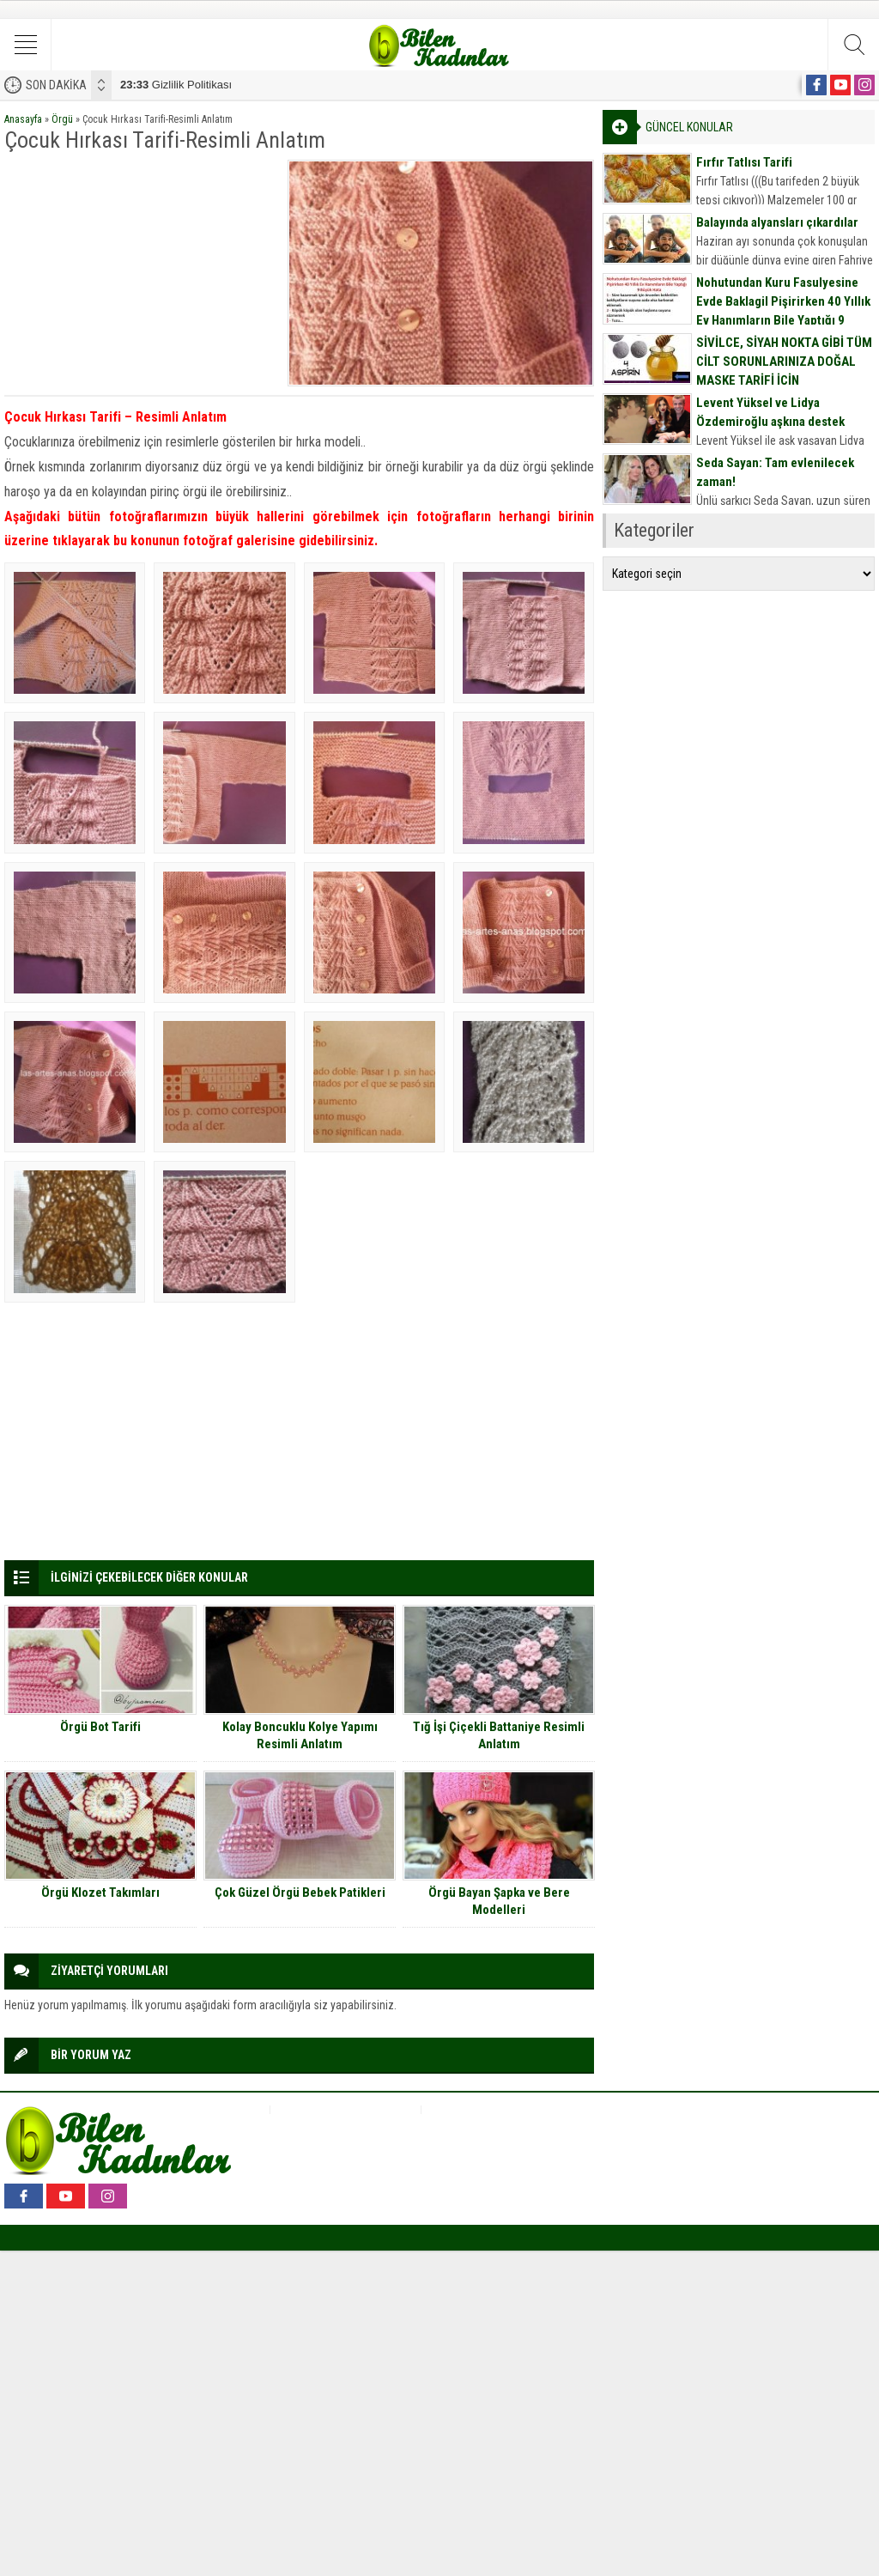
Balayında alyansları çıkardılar (777, 222)
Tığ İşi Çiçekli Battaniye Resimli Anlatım (499, 1735)
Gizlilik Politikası (176, 84)
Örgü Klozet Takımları (100, 1892)
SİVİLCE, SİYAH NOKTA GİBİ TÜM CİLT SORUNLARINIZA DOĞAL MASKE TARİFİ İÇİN (784, 361)
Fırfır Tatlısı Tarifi (744, 162)
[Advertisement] (140, 267)
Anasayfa (23, 119)
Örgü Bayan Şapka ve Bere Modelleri (499, 1901)
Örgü (62, 119)
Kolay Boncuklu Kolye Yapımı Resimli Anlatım (300, 1735)
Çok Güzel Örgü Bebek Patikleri (300, 1892)
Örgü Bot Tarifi (100, 1727)
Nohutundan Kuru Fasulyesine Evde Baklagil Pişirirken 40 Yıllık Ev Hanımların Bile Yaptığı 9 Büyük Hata (783, 311)
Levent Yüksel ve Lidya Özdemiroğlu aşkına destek (770, 412)
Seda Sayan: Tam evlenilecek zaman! (775, 472)
